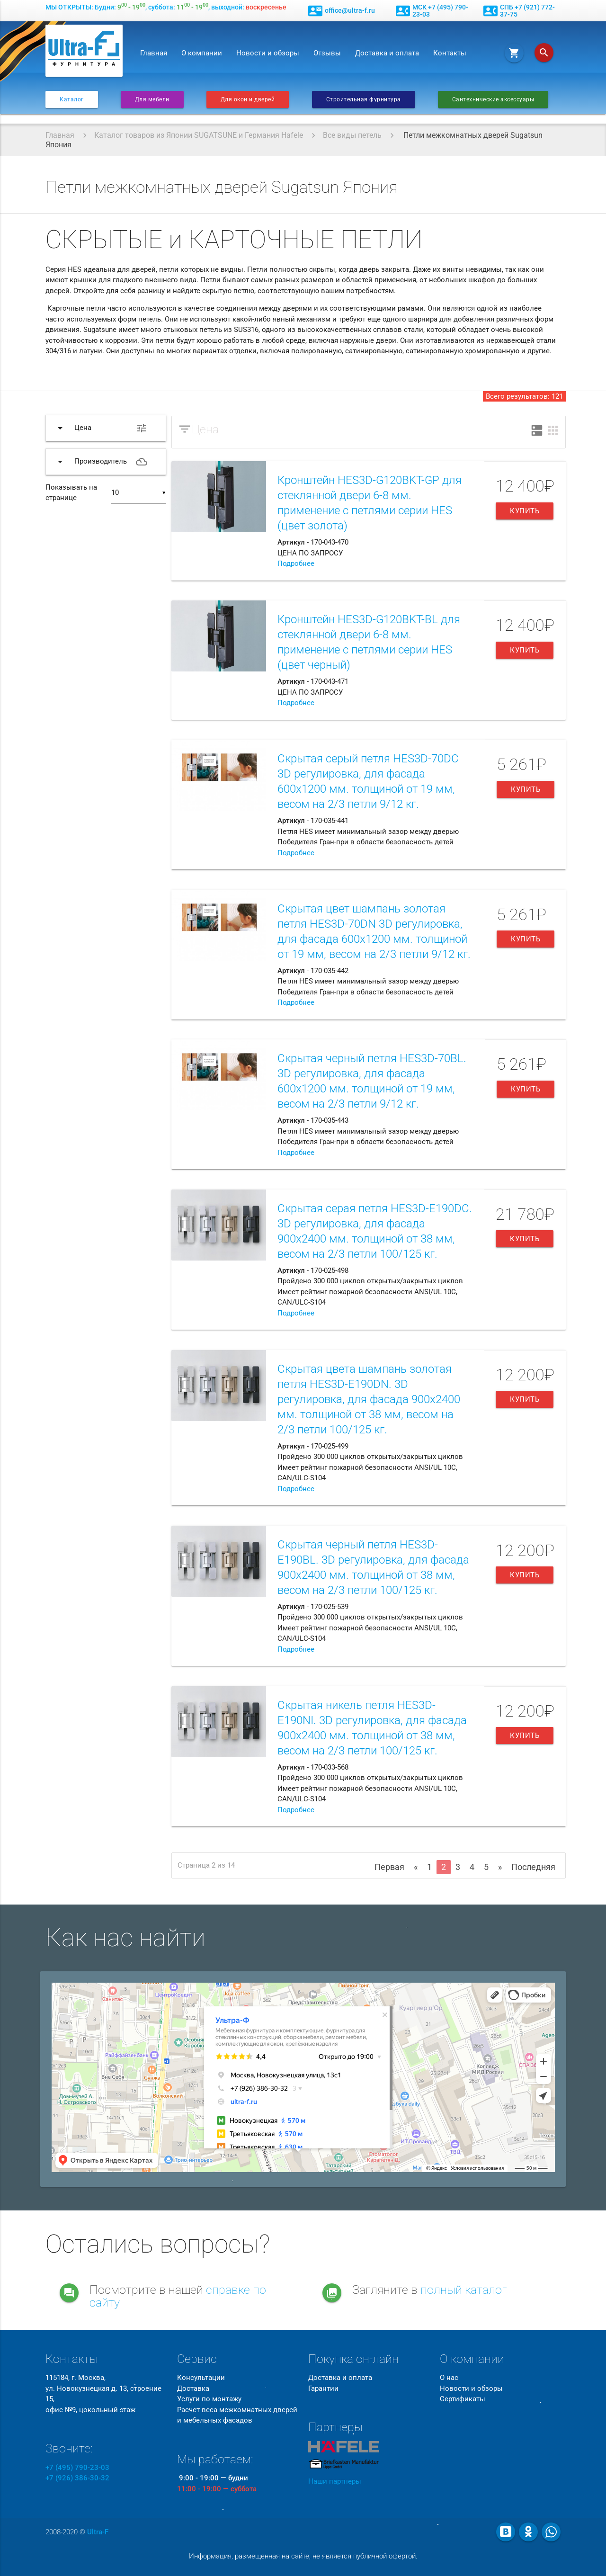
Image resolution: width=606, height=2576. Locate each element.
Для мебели (152, 99)
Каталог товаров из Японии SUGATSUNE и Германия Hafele (198, 135)
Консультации (201, 2377)
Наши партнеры (334, 2481)
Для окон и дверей (248, 99)
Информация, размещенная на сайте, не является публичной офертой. (303, 2556)
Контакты (449, 53)
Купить (524, 511)
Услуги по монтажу (209, 2399)
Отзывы (327, 53)
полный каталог (463, 2290)
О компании (201, 53)
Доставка (193, 2388)
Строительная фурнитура (363, 99)
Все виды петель (352, 135)
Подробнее (295, 563)
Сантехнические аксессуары (493, 99)
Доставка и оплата (387, 53)
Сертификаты (462, 2399)
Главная (153, 53)
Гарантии (323, 2388)
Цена (205, 429)
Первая (389, 1867)
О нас (449, 2377)
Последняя (533, 1867)
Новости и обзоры (267, 53)
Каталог (72, 99)
